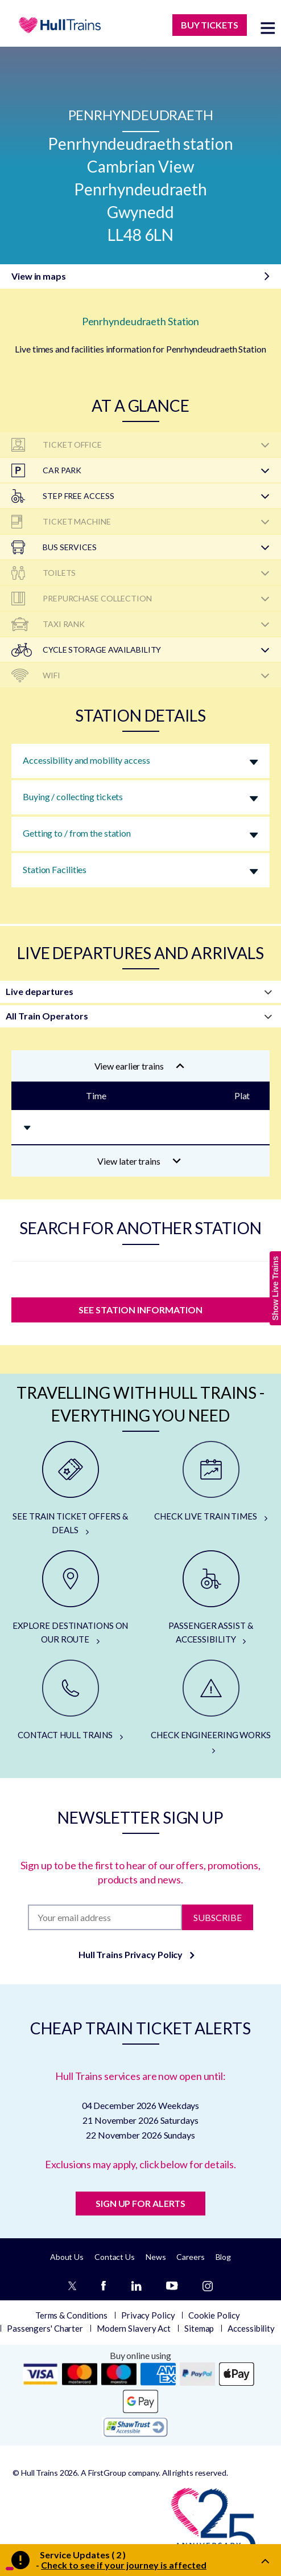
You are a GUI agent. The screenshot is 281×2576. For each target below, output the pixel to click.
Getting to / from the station (77, 833)
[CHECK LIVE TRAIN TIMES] (210, 1482)
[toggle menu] (268, 27)
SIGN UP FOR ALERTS (140, 2203)
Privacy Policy (148, 2315)
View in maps (38, 276)
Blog (224, 2257)
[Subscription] (105, 1917)
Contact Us (114, 2257)
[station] (140, 1276)
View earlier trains (139, 1065)
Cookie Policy (214, 2315)
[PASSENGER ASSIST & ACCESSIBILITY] (210, 1598)
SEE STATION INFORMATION (140, 1309)
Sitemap (199, 2328)
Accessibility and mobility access (86, 760)
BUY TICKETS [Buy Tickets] (209, 24)
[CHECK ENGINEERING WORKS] (210, 1707)
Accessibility (251, 2328)
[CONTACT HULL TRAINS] (70, 1701)
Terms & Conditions (71, 2315)
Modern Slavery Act (134, 2328)
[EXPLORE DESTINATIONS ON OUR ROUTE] (70, 1598)
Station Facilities (54, 869)
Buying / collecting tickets (73, 796)
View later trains (139, 1161)
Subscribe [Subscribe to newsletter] (217, 1917)
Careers (190, 2257)
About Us (67, 2257)
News (156, 2257)
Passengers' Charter (45, 2328)
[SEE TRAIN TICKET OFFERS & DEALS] (70, 1489)
